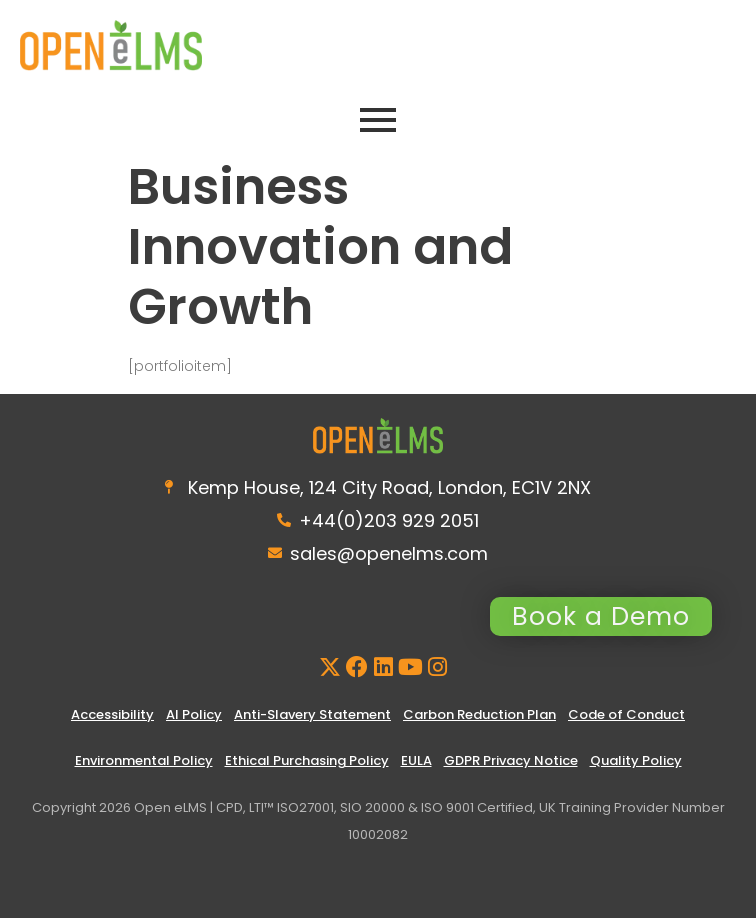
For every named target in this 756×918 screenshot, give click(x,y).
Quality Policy (636, 760)
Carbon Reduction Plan (479, 714)
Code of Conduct (626, 714)
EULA (416, 760)
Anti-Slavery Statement (312, 714)
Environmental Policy (144, 760)
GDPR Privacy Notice (511, 760)
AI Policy (194, 714)
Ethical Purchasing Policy (307, 760)
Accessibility (112, 714)
